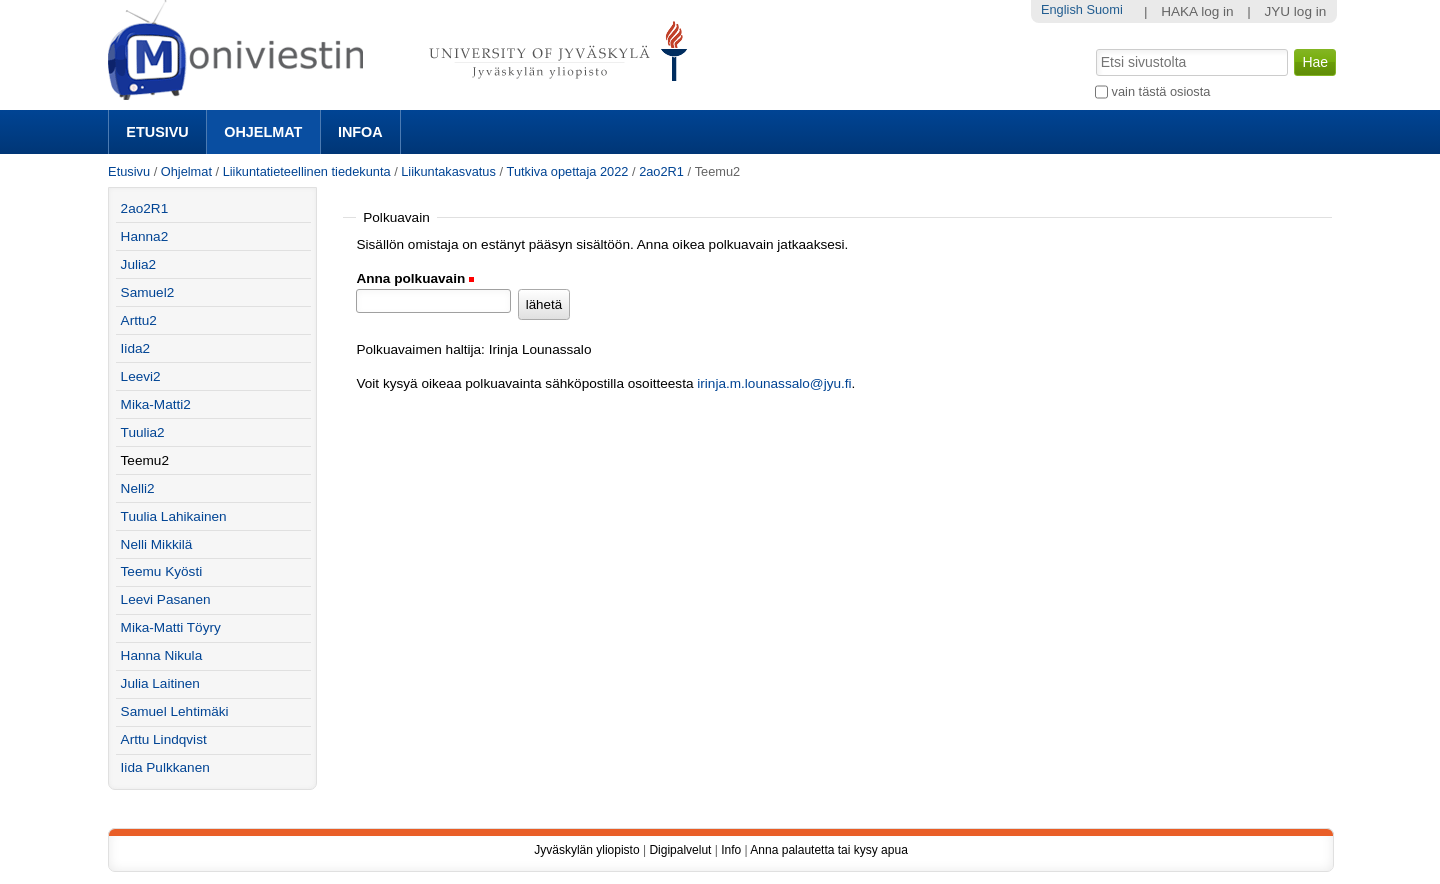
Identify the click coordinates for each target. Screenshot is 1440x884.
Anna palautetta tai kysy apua (828, 850)
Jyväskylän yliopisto (586, 850)
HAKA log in (1197, 11)
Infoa (360, 132)
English (1062, 9)
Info (731, 850)
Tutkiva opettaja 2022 (568, 171)
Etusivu (157, 132)
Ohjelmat (263, 132)
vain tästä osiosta (1161, 91)
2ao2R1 (661, 171)
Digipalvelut (680, 850)
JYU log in (1295, 11)
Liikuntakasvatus (448, 171)
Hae (1094, 47)
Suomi (1104, 9)
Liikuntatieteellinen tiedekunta (307, 171)
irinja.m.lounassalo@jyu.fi (774, 383)
